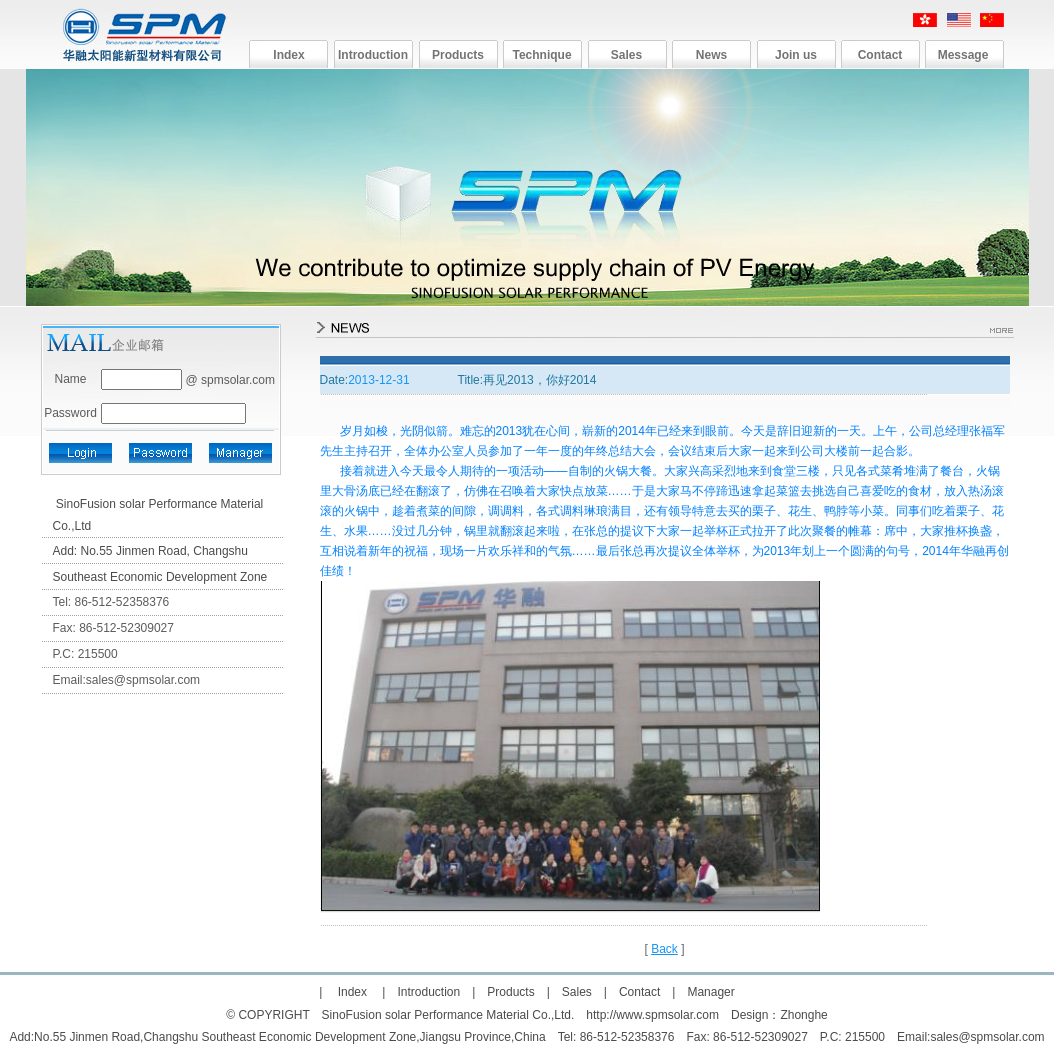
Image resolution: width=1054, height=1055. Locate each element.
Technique (541, 55)
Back (664, 949)
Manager (710, 992)
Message (963, 55)
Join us (796, 55)
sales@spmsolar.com (143, 680)
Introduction (373, 55)
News (711, 55)
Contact (880, 55)
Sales (626, 55)
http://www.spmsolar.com (652, 1015)
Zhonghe (803, 1015)
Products (458, 55)
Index (288, 55)
